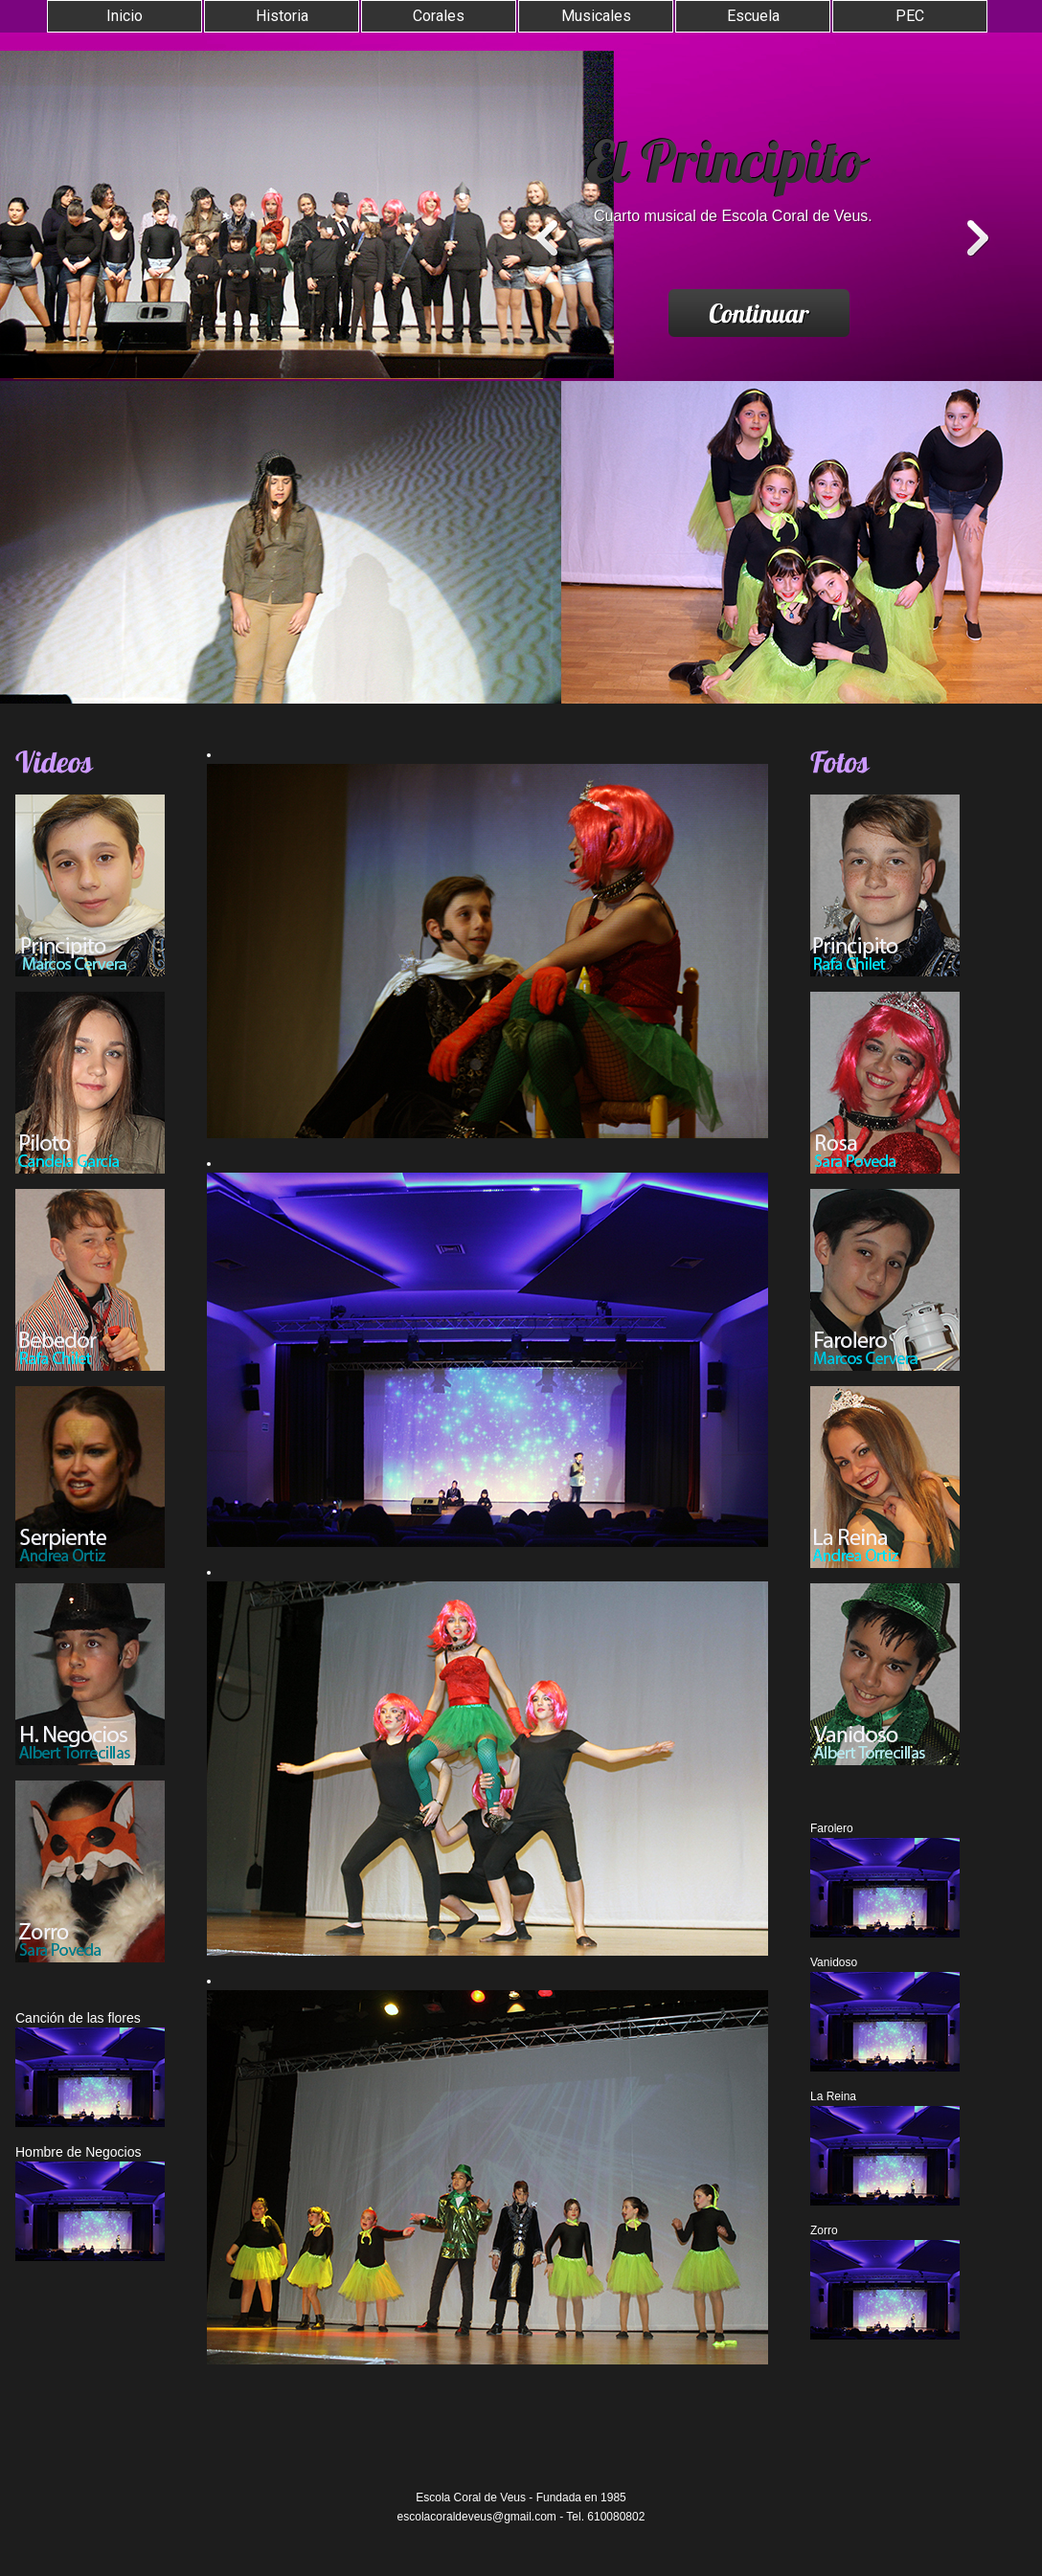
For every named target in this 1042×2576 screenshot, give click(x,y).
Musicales (596, 16)
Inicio (124, 16)
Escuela (753, 16)
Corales (438, 16)
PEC (909, 16)
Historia (282, 16)
